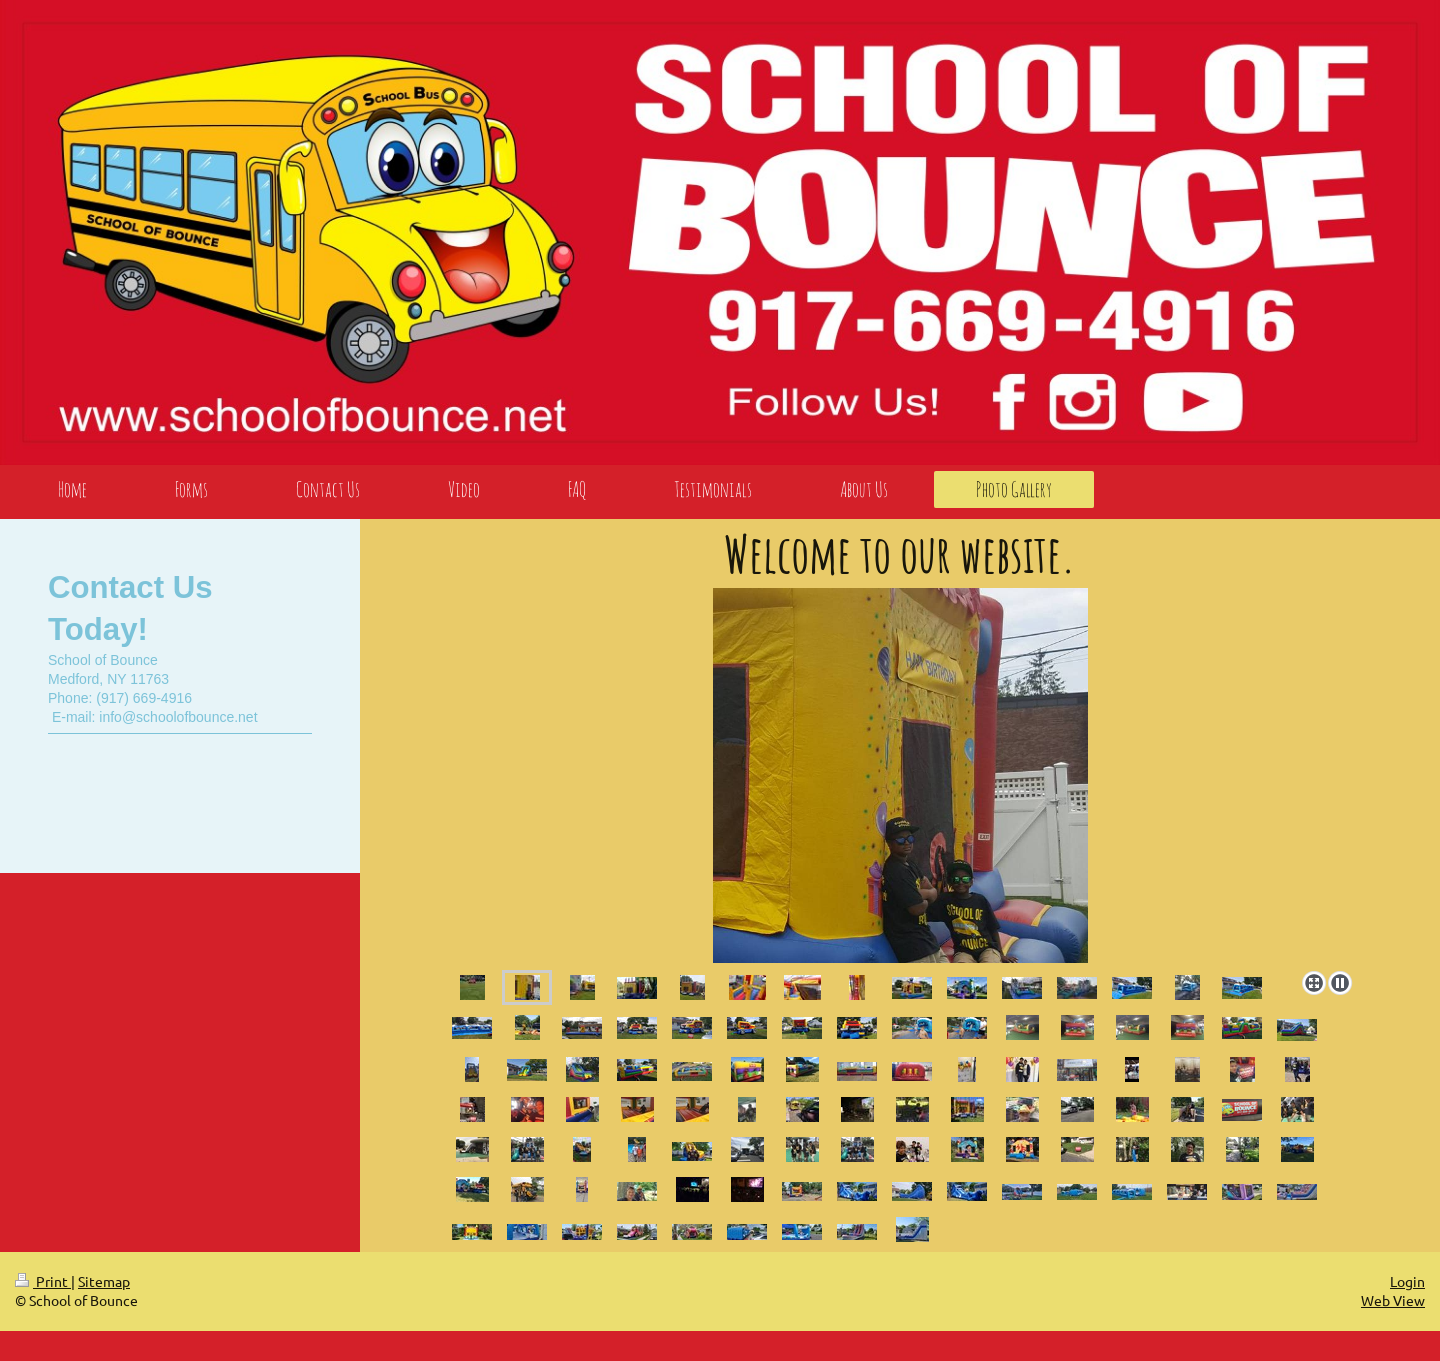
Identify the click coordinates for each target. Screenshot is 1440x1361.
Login (1407, 1281)
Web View (1393, 1300)
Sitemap (104, 1281)
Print (43, 1281)
